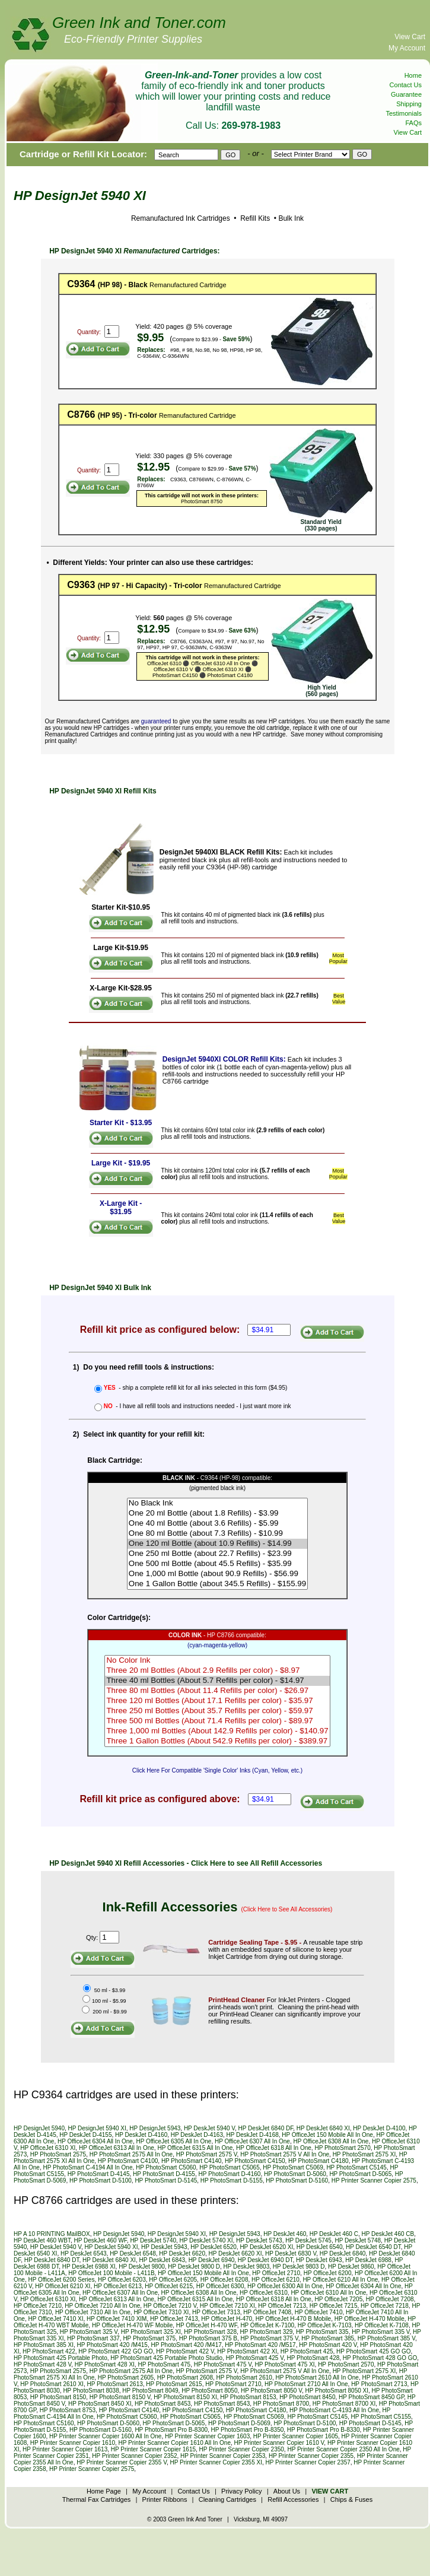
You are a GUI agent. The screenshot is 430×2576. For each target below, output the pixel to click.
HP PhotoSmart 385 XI (44, 2345)
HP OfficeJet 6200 (328, 2273)
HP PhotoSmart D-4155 (164, 2174)
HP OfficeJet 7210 (38, 2305)
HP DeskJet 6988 (368, 2260)
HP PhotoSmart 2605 (126, 2377)
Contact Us (406, 84)
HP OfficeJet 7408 (267, 2312)
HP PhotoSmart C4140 (191, 2161)
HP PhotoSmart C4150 (255, 2161)
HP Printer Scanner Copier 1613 (65, 2449)
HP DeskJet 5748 (358, 2240)
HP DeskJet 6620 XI (235, 2253)
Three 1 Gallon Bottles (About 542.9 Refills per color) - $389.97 (217, 1741)
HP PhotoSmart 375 (149, 2338)
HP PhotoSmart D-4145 (99, 2174)
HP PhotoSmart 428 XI (105, 2364)
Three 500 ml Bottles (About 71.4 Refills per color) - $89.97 (217, 1721)
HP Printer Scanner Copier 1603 (207, 2436)
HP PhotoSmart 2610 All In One (316, 2377)
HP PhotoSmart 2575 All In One (131, 2154)
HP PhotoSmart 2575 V (206, 2154)
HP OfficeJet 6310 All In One (328, 2292)
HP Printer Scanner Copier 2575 (374, 2180)
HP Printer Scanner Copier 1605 (295, 2436)
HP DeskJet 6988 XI (89, 2266)
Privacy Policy (241, 2491)
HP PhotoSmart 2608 (185, 2377)
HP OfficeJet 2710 (276, 2273)
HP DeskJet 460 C (334, 2234)
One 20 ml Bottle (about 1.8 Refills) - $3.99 (217, 1513)
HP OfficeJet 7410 (319, 2312)
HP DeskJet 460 (284, 2234)
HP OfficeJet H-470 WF (206, 2325)
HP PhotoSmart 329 (266, 2332)
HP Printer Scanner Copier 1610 (72, 2443)
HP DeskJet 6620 (182, 2253)
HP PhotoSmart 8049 (150, 2390)
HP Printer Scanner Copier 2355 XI (216, 2462)
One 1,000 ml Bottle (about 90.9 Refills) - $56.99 (217, 1574)
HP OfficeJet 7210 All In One (102, 2305)
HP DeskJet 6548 (133, 2253)
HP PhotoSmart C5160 (44, 2423)
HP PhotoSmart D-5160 (297, 2180)
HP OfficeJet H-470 (226, 2318)
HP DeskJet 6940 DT (265, 2260)
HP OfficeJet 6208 (224, 2279)
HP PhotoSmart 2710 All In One (306, 2384)
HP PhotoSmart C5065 (229, 2167)
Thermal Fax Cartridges (96, 2499)
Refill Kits (254, 218)
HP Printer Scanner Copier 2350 (241, 2449)
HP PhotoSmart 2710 (233, 2384)
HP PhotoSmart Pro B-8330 (323, 2429)
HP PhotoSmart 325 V (88, 2332)
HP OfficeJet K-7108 (382, 2325)
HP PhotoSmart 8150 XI (185, 2397)
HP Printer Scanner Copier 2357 (308, 2462)
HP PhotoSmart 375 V (269, 2338)
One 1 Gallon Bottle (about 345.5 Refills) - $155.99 (217, 1584)
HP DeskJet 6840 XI (323, 2128)
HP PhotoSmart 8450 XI (100, 2403)
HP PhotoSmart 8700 (281, 2403)
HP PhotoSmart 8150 (58, 2397)
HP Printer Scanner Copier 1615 (153, 2449)
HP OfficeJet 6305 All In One (173, 2141)
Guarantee (406, 94)
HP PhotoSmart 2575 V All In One (284, 2154)
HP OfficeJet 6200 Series (61, 2279)
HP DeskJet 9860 (351, 2266)
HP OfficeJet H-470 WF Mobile (132, 2325)
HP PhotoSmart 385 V (386, 2338)
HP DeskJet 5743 (259, 2240)
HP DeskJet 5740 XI (206, 2240)
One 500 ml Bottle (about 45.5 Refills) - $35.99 (217, 1564)
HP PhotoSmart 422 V (185, 2351)
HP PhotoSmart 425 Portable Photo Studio (166, 2358)
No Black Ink (217, 1503)
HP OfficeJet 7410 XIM (116, 2318)
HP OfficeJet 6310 (264, 2292)
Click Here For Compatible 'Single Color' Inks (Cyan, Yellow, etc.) (217, 1770)
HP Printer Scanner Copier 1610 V (279, 2443)
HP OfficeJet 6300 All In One (285, 2286)
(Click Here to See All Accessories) (287, 1909)
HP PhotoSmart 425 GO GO (373, 2351)
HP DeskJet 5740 (153, 2240)
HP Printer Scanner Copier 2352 (134, 2456)
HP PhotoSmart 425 (307, 2351)
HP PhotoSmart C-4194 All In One (87, 2167)
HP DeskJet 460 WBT (42, 2240)
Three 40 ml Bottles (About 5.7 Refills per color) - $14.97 (217, 1681)
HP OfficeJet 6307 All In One (252, 2141)
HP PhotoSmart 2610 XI (52, 2384)
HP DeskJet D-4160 (141, 2135)
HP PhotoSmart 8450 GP (371, 2397)
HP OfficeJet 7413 (174, 2318)
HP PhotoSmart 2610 (244, 2377)
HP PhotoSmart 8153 (248, 2397)
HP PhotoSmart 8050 (209, 2390)
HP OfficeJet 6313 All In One (116, 2148)
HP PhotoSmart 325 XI (151, 2332)
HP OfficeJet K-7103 (325, 2325)
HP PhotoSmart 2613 (114, 2384)
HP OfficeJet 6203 (122, 2279)
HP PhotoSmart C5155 (381, 2416)
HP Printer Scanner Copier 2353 (222, 2456)
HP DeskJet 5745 (308, 2240)
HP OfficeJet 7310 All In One (92, 2312)
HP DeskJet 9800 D (194, 2266)
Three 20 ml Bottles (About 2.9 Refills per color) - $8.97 (217, 1671)
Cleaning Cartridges (227, 2499)
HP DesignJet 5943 (154, 2128)
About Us (286, 2491)
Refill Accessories (292, 2499)
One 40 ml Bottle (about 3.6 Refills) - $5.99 (217, 1524)
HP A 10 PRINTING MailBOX (52, 2234)
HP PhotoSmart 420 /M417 (186, 2345)
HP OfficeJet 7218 (385, 2305)
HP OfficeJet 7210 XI (227, 2305)
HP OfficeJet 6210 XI (62, 2286)
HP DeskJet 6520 (213, 2247)
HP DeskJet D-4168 (253, 2135)
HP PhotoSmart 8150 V (120, 2397)
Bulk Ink (291, 218)
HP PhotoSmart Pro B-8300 (171, 2429)
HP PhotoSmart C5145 (356, 2167)
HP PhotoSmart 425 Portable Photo (60, 2358)
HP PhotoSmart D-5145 (166, 2180)
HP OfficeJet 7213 (282, 2305)
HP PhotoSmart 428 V (42, 2364)
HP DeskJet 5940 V (209, 2128)
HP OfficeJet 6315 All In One (194, 2148)
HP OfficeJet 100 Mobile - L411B (111, 2273)
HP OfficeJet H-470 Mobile (369, 2318)
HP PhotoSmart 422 (49, 2351)
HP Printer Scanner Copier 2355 (311, 2456)
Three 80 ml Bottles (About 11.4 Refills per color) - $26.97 (217, 1691)
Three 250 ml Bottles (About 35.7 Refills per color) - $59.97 (217, 1711)
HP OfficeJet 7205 (338, 2299)
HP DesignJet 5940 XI (97, 2128)
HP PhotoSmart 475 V (222, 2364)
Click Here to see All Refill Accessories (256, 1863)
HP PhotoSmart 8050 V (271, 2390)
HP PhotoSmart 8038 (91, 2390)
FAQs (413, 122)
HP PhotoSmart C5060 (166, 2167)
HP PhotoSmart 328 (210, 2332)
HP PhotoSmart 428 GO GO (380, 2358)
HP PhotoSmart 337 (93, 2338)
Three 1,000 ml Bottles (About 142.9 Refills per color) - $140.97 (217, 1731)
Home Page (104, 2491)
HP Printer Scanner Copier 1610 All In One (175, 2443)
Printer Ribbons (164, 2499)
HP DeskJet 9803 (247, 2266)
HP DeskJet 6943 (319, 2260)
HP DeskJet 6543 (83, 2253)
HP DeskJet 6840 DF (266, 2128)
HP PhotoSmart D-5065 (360, 2174)
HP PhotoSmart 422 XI (247, 2351)
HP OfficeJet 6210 (275, 2279)
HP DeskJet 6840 (343, 2253)
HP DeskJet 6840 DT (51, 2260)
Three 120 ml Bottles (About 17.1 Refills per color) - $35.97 (217, 1701)
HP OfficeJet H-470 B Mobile (293, 2318)
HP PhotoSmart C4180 (318, 2161)
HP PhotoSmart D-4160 (230, 2174)
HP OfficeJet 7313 (216, 2312)
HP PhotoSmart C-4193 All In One (334, 2410)
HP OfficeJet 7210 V (170, 2305)
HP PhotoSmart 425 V (255, 2358)
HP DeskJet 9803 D (299, 2266)
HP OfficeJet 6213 (118, 2286)
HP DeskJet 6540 (320, 2247)
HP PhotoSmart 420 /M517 (260, 2345)
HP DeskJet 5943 (164, 2247)
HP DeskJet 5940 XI (111, 2247)
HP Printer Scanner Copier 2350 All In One (343, 2449)
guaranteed (156, 721)
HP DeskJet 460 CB (387, 2234)
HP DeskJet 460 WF (100, 2240)
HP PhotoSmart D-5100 (100, 2180)
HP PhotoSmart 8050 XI (336, 2390)
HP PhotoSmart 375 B (208, 2338)
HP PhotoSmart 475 (164, 2364)
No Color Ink (217, 1661)
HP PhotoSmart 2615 (174, 2384)
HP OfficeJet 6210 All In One (340, 2279)
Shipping (409, 103)
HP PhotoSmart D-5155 (231, 2180)
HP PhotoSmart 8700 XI (344, 2403)
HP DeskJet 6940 (212, 2260)
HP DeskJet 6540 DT (373, 2247)
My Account (406, 48)
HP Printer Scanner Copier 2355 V (122, 2462)
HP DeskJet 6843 (162, 2260)
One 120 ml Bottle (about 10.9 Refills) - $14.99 (217, 1544)
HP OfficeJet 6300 (220, 2286)
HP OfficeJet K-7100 (267, 2325)
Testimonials (404, 113)
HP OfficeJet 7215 (334, 2305)
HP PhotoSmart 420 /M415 (112, 2345)
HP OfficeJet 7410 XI (55, 2318)
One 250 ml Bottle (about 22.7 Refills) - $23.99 (217, 1554)
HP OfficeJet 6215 (169, 2286)
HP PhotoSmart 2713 (379, 2384)
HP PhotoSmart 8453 (162, 2403)
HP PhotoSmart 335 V (380, 2332)
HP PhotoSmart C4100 (128, 2161)
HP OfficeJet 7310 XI (161, 2312)
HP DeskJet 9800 (142, 2266)
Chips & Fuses (351, 2499)
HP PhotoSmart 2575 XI (364, 2154)
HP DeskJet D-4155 (85, 2135)
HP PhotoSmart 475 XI (285, 2364)
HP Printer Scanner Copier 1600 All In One (105, 2436)
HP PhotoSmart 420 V (327, 2345)
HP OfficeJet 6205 (173, 2279)
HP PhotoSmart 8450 (307, 2397)
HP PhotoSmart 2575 (58, 2154)
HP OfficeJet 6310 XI (47, 2148)
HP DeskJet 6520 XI (266, 2247)
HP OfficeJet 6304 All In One (95, 2141)
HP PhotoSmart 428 (313, 2358)
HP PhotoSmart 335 (322, 2332)
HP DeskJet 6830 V (290, 2253)
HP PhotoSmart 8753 (67, 2410)
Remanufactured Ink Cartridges (180, 218)
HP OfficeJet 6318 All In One (273, 2148)
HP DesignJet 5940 (39, 2128)
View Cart (409, 37)
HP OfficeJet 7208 (390, 2299)
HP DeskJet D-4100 (379, 2128)
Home (413, 75)
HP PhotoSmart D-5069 (239, 2423)
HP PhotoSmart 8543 (222, 2403)
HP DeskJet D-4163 (197, 2135)
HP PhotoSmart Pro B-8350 (247, 2429)
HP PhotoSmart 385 (327, 2338)
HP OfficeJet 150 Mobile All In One (327, 2135)
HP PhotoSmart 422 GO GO (115, 2351)
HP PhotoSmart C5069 (293, 2167)
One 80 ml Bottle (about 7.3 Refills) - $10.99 (217, 1534)
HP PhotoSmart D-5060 (295, 2174)
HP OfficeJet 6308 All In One (330, 2141)
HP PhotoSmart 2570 (342, 2148)
